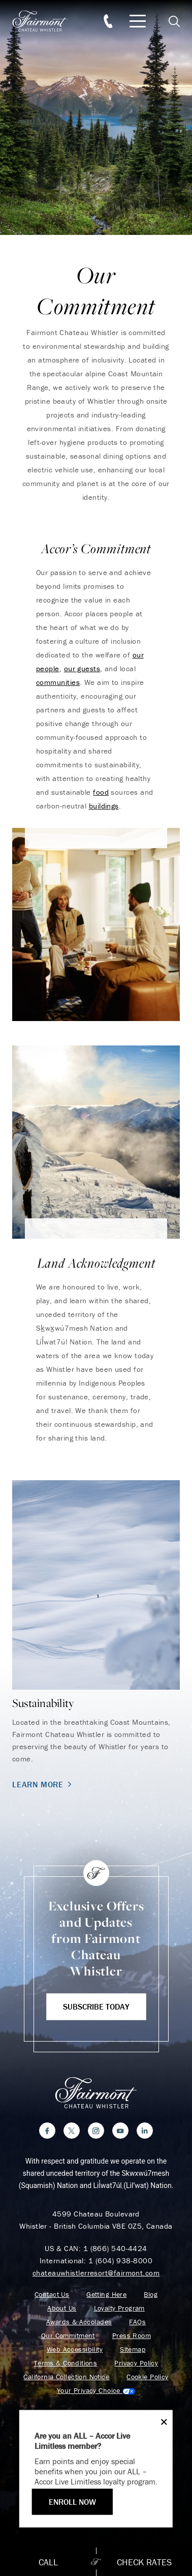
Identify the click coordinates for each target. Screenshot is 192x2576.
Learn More (43, 1784)
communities (58, 682)
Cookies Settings (96, 2390)
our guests (82, 668)
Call (48, 2562)
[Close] (161, 2421)
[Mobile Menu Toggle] (137, 21)
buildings (104, 806)
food (101, 792)
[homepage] (45, 21)
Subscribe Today (96, 2006)
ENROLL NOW (72, 2502)
